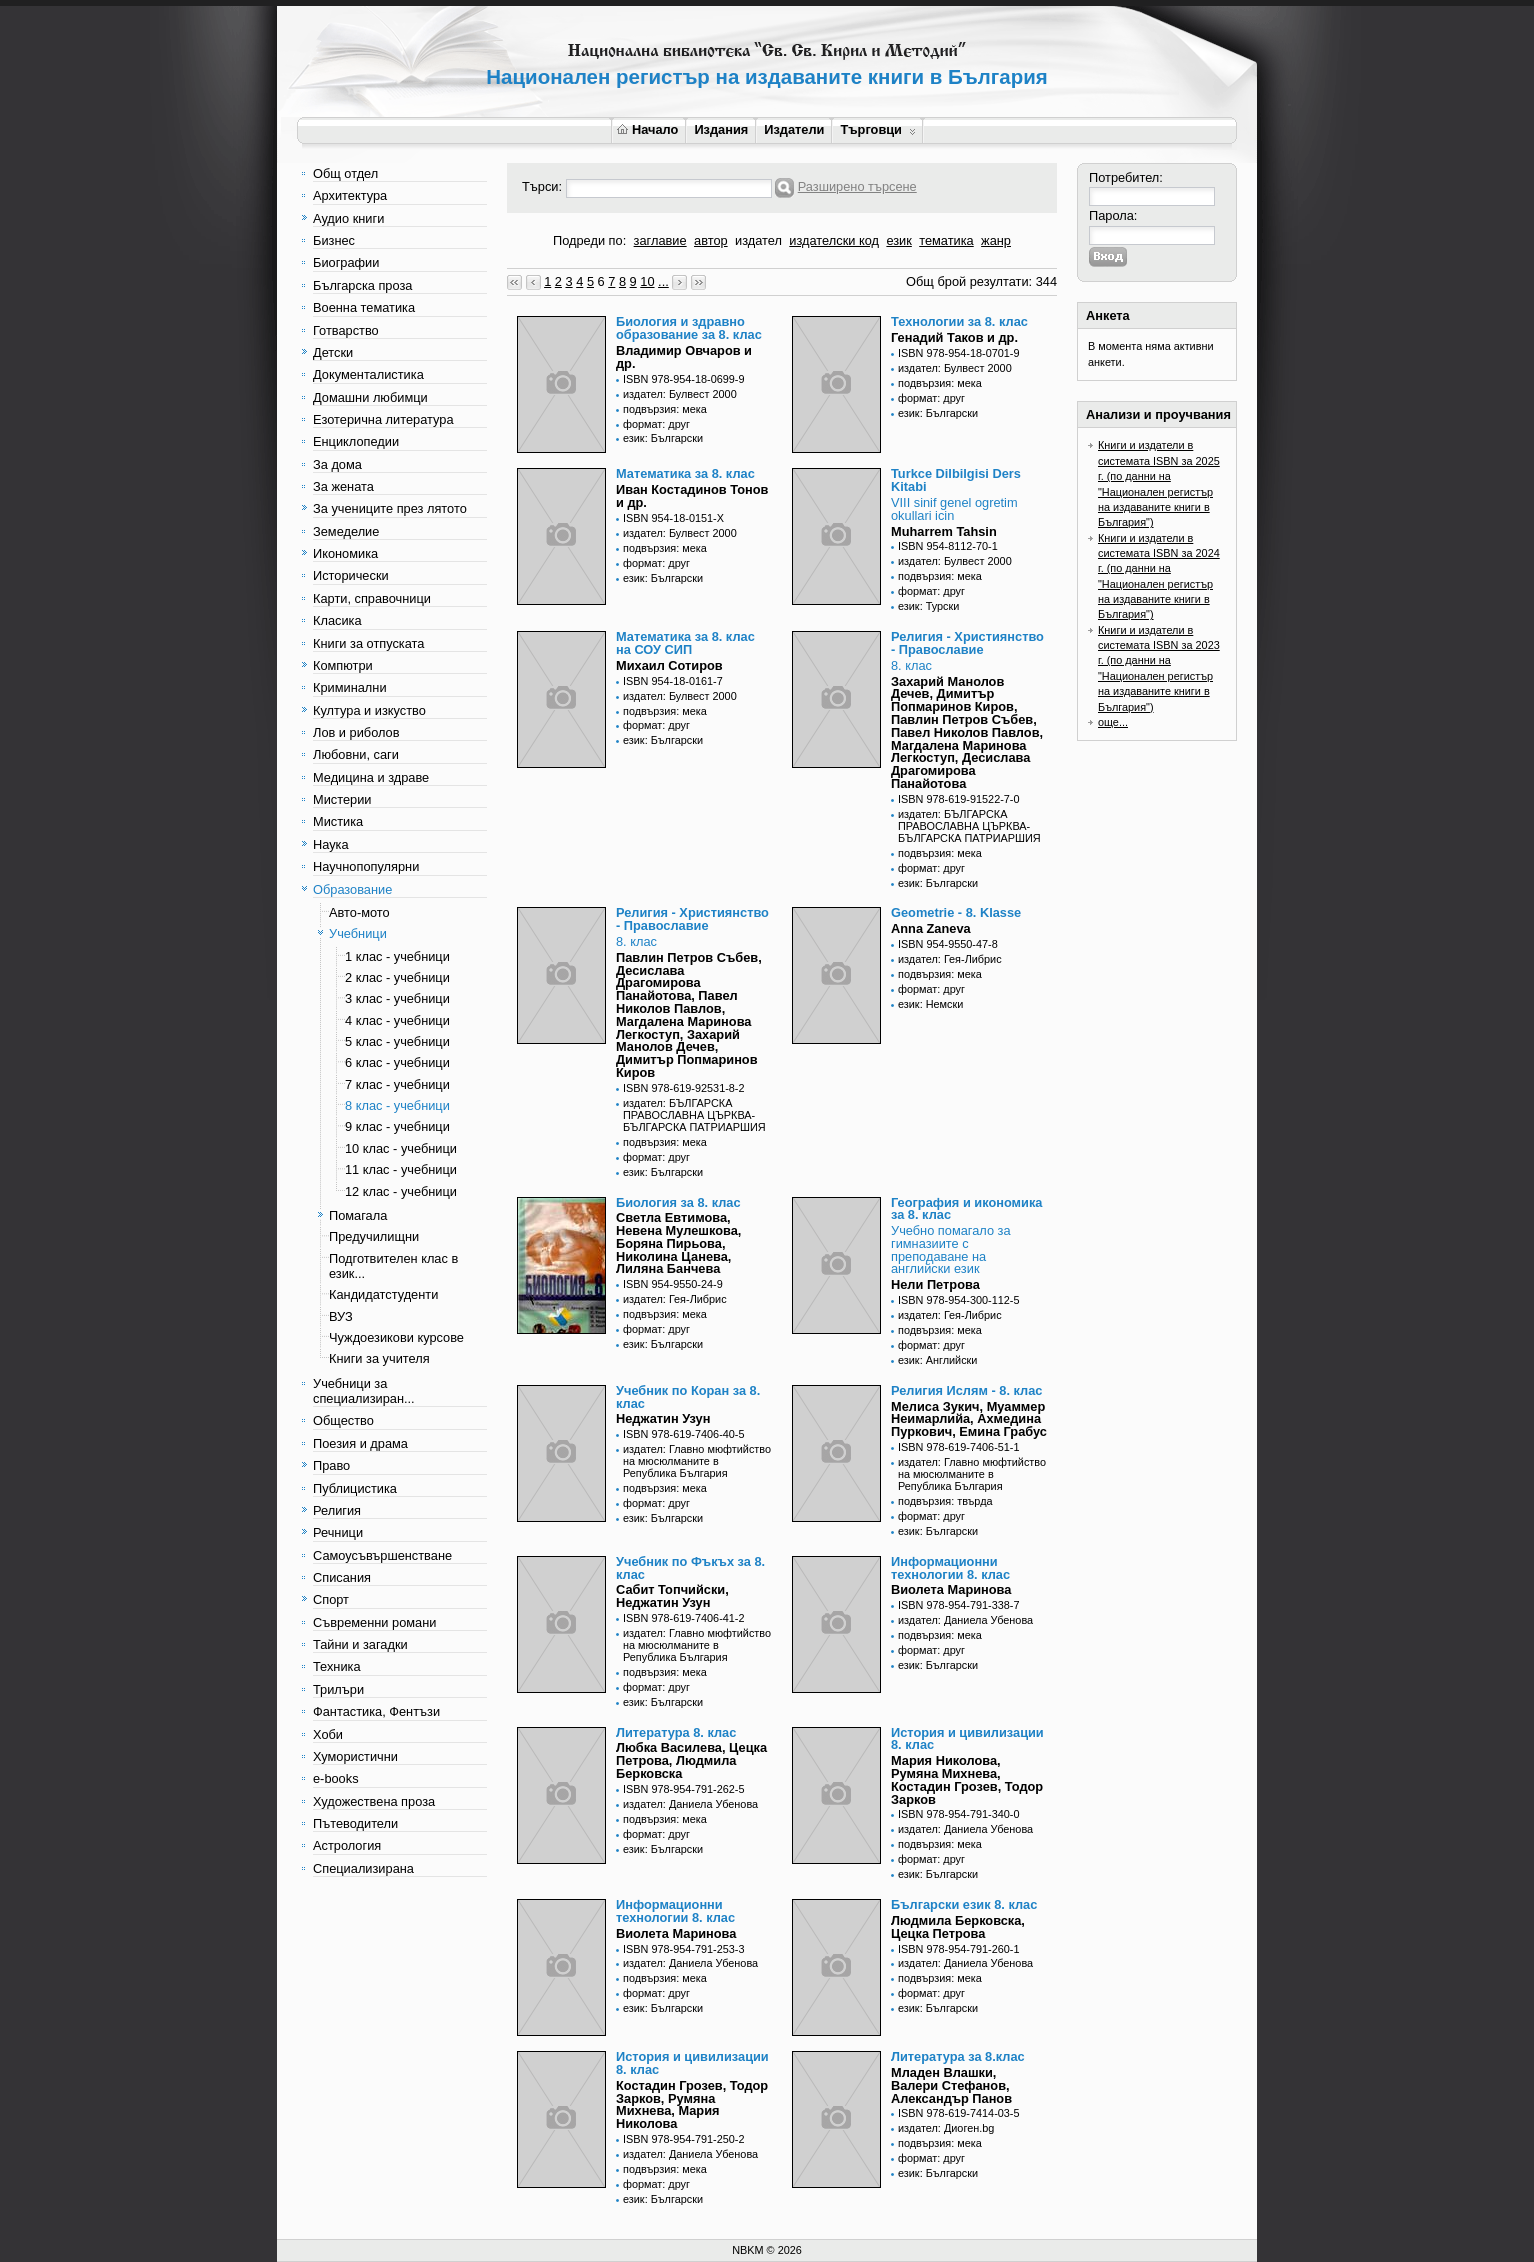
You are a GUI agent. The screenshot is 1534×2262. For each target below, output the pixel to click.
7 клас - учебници (397, 1084)
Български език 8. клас (964, 1904)
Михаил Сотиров (669, 665)
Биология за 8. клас (678, 1202)
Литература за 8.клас (958, 2056)
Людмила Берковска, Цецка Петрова (958, 1927)
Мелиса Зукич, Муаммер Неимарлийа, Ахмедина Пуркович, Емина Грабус (969, 1419)
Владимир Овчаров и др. (684, 357)
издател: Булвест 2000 (680, 394)
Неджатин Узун (663, 1418)
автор (711, 240)
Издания (721, 129)
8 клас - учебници (397, 1105)
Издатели (794, 129)
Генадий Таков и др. (954, 337)
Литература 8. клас (676, 1732)
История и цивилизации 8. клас (967, 1739)
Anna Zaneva (931, 928)
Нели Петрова (935, 1284)
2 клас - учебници (397, 977)
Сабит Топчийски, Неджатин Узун (672, 1596)
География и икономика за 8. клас (966, 1209)
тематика (946, 240)
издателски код (834, 240)
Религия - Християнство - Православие (967, 643)
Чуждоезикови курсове (396, 1337)
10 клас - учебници (401, 1148)
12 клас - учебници (401, 1191)
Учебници (358, 933)
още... (1113, 722)
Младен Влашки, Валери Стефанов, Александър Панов (951, 2085)
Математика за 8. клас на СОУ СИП (685, 643)
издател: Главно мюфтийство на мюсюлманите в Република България (697, 1461)
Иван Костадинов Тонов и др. (692, 496)
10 (647, 281)
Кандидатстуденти (383, 1294)
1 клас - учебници (397, 956)
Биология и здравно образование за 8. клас (689, 328)
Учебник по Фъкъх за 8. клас (690, 1568)
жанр (996, 240)
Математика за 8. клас (685, 473)
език (898, 240)
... (663, 281)
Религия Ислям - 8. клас (966, 1390)
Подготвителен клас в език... (393, 1266)
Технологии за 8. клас (959, 321)
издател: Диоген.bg (946, 2128)
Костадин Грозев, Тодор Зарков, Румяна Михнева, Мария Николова (692, 2104)
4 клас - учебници (397, 1020)
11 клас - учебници (401, 1169)
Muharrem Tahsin (944, 531)
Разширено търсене (857, 186)
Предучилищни (374, 1236)
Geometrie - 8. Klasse (956, 912)
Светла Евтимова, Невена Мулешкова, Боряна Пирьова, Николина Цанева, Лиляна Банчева (678, 1243)
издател (758, 240)
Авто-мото (359, 912)
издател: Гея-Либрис (950, 959)
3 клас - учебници (397, 998)
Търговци (877, 129)
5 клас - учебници (397, 1041)
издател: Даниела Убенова (965, 1620)
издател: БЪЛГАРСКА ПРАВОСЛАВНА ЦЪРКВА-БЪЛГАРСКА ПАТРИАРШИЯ (969, 826)
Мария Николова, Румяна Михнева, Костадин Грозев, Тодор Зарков (967, 1779)
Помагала (358, 1215)
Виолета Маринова (951, 1589)
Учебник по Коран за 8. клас (688, 1397)
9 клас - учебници (397, 1126)
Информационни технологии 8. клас (950, 1568)
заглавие (660, 240)
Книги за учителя (379, 1358)
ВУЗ (341, 1316)
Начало (647, 129)
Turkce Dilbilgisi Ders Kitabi (956, 480)
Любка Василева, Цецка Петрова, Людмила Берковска (691, 1760)
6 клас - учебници (397, 1062)
